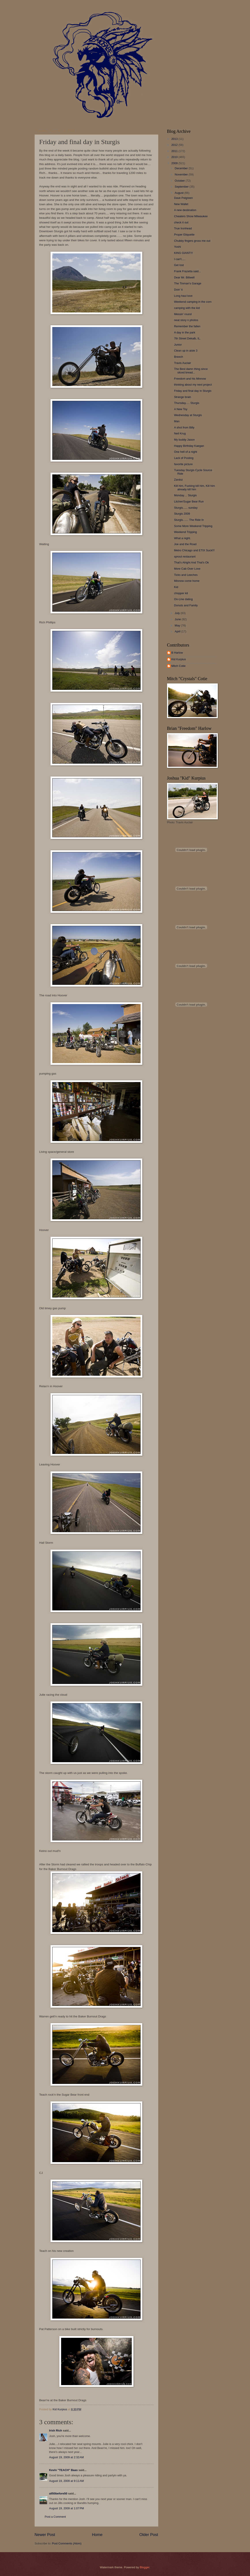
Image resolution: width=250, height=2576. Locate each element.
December (182, 168)
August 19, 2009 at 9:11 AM (66, 2481)
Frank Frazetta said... (187, 271)
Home (97, 2534)
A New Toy (181, 409)
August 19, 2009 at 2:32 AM (66, 2457)
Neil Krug (180, 433)
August (179, 192)
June (178, 619)
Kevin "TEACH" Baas (63, 2470)
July (177, 613)
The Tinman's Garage (187, 283)
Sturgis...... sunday (186, 507)
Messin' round (183, 314)
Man (177, 421)
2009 (174, 163)
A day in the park (184, 332)
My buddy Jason (184, 439)
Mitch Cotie (178, 666)
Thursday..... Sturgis (186, 403)
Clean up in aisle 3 (185, 350)
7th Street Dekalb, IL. (187, 338)
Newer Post (45, 2534)
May (178, 625)
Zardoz (178, 479)
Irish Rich (55, 2430)
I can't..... (180, 259)
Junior (178, 344)
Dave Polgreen (183, 198)
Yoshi (177, 246)
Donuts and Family (186, 605)
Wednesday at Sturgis (188, 415)
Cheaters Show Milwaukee (191, 216)
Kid (176, 587)
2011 (174, 151)
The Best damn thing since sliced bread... (191, 370)
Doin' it (178, 289)
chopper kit (181, 593)
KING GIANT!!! (183, 253)
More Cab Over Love (187, 568)
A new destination (185, 210)
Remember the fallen (187, 326)
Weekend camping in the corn (193, 301)
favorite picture (183, 464)
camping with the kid (187, 308)
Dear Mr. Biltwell (184, 277)
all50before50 (58, 2493)
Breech (178, 356)
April (178, 631)
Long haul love (183, 295)
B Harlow (177, 652)
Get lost (179, 265)
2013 (174, 139)
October (180, 180)
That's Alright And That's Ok (191, 562)
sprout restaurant (184, 556)
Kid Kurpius (178, 659)
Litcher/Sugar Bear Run (189, 501)
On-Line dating (183, 599)
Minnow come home (186, 580)
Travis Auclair (182, 363)
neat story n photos (186, 320)
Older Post (148, 2534)
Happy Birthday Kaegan (189, 445)
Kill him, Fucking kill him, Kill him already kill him (194, 487)
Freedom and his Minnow (190, 378)
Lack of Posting (184, 458)
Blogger (144, 2567)
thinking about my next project (193, 384)
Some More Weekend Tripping (193, 526)
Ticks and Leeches (186, 574)
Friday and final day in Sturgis (193, 390)
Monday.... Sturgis (185, 495)
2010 (174, 157)
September (182, 186)
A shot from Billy (184, 427)
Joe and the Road (185, 544)
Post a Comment (55, 2516)
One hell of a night (185, 451)
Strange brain (182, 397)
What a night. (182, 538)
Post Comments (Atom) (66, 2543)
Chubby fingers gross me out (192, 240)
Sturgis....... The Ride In (189, 519)
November (182, 174)
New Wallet (181, 204)
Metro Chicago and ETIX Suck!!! (194, 550)
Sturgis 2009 (182, 513)
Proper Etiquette (184, 234)
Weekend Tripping (185, 532)
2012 (174, 144)
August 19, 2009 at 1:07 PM (66, 2508)
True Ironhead (183, 228)
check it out (181, 222)
